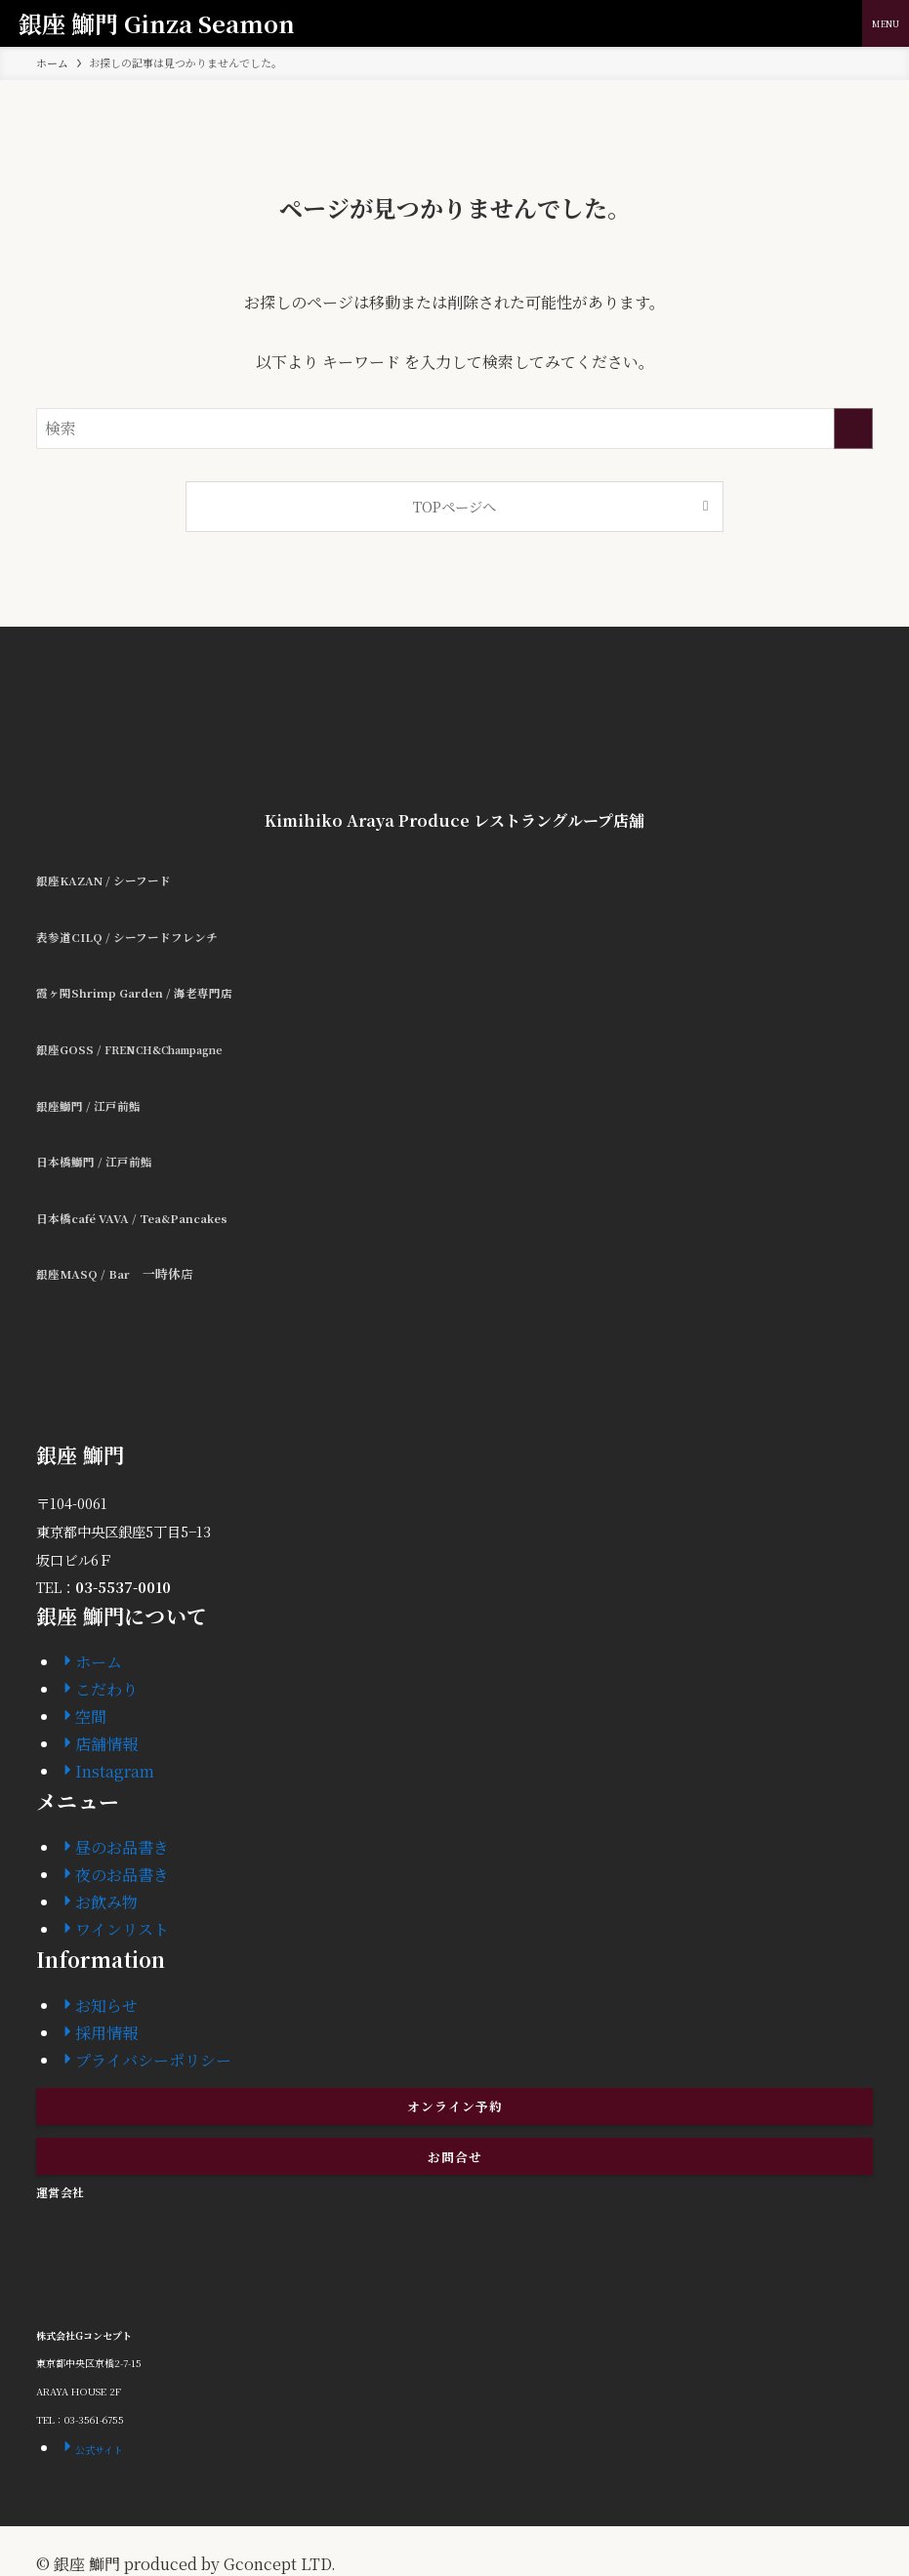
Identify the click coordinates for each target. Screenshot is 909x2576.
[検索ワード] (454, 428)
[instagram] (455, 2535)
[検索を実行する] (853, 428)
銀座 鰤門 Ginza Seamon (157, 23)
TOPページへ (454, 506)
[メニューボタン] (885, 23)
